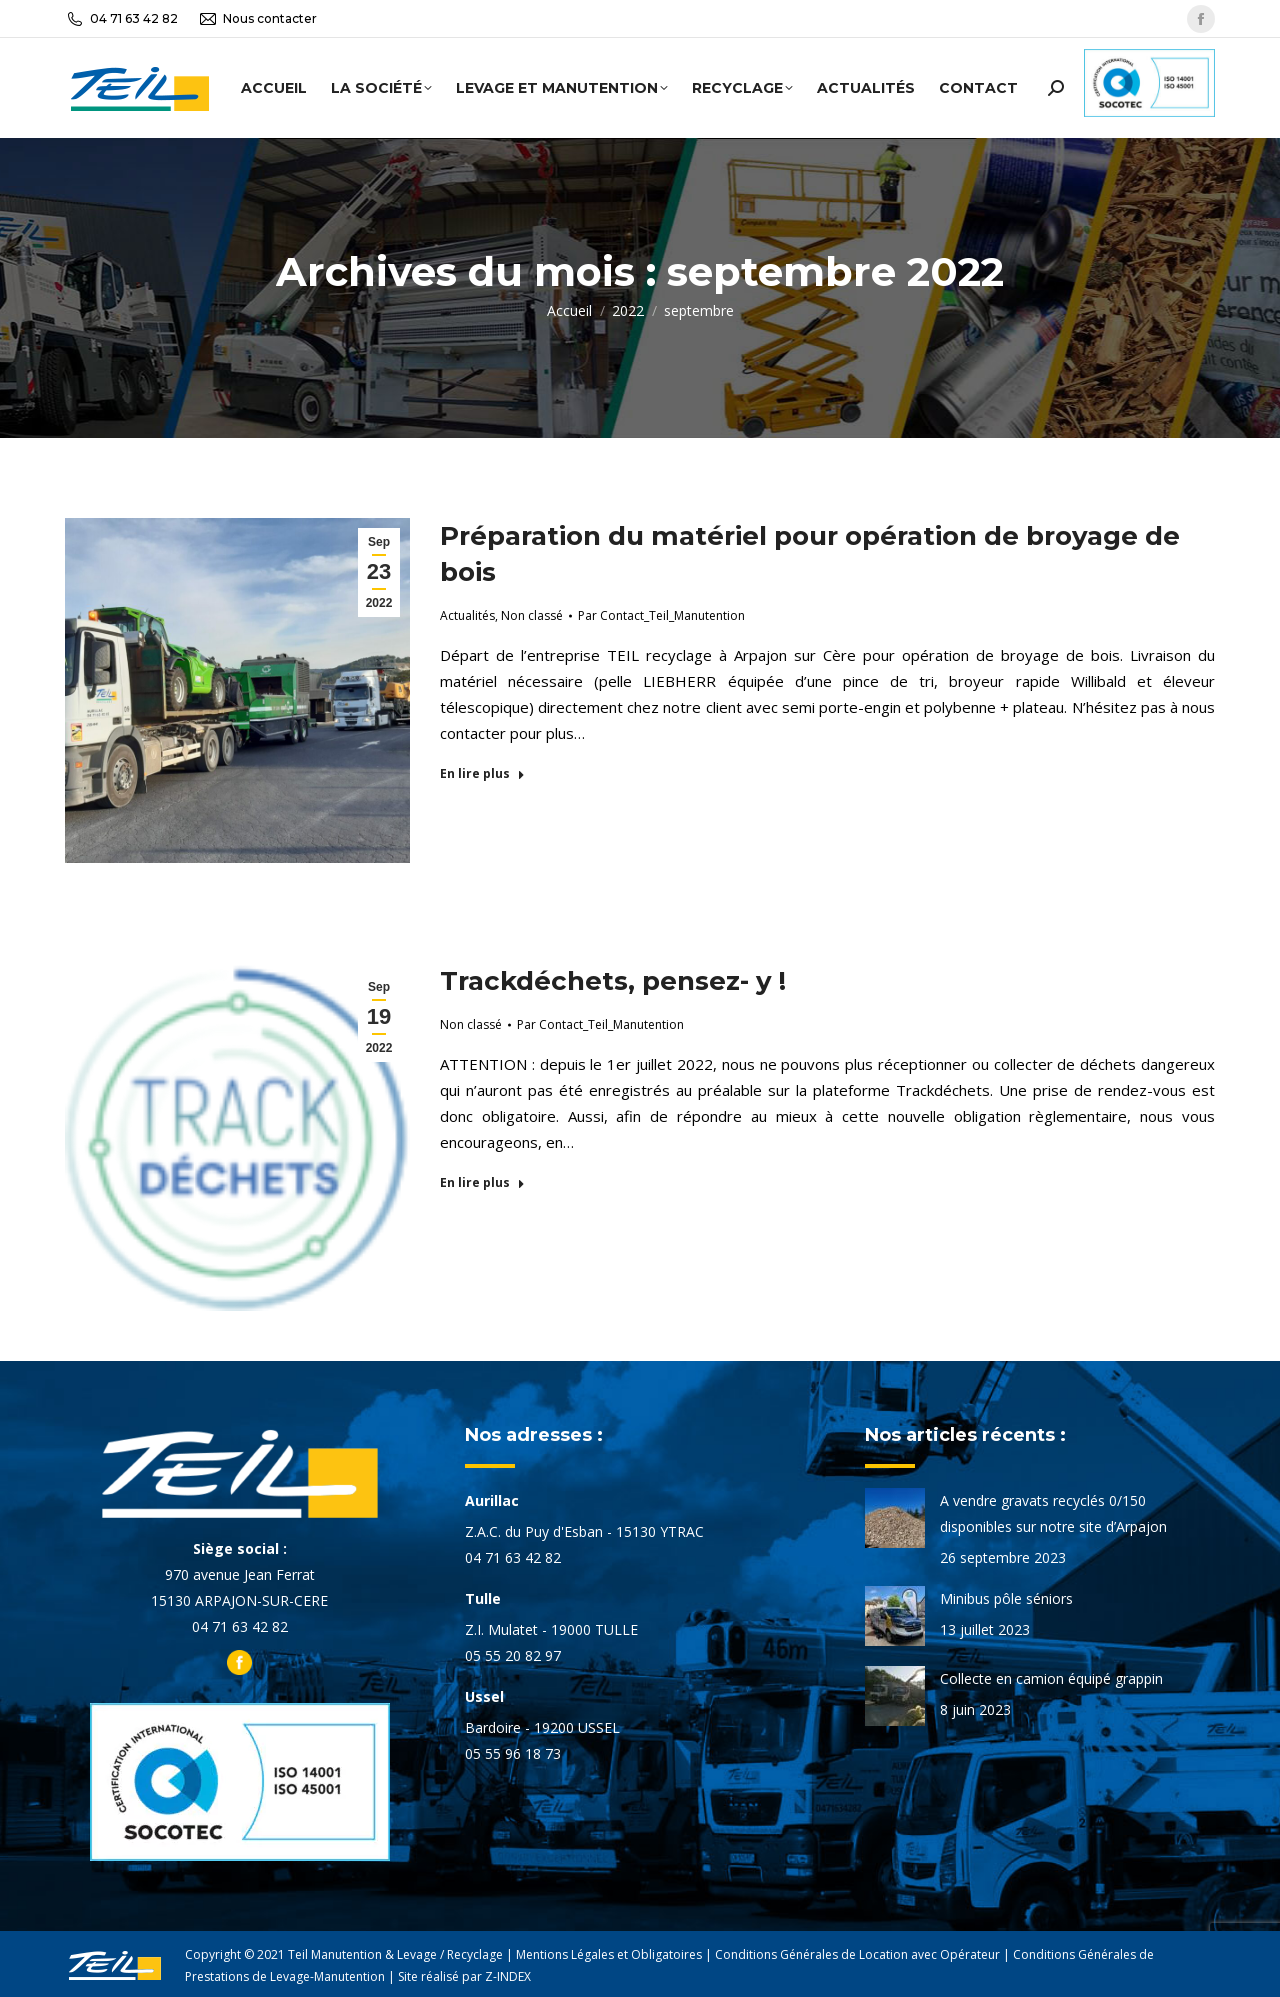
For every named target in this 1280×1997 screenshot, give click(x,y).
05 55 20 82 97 (513, 1655)
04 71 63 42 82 (121, 19)
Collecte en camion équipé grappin (1051, 1678)
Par (661, 615)
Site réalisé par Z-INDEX (464, 1976)
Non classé (532, 615)
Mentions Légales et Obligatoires (609, 1954)
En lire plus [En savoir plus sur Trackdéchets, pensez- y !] (482, 1183)
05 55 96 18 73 (513, 1753)
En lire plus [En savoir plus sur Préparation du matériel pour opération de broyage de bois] (482, 774)
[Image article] (895, 1518)
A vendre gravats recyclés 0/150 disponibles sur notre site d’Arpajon (1053, 1513)
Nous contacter (257, 19)
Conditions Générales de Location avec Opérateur (857, 1954)
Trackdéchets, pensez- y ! (613, 981)
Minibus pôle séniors (1006, 1598)
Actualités (467, 615)
